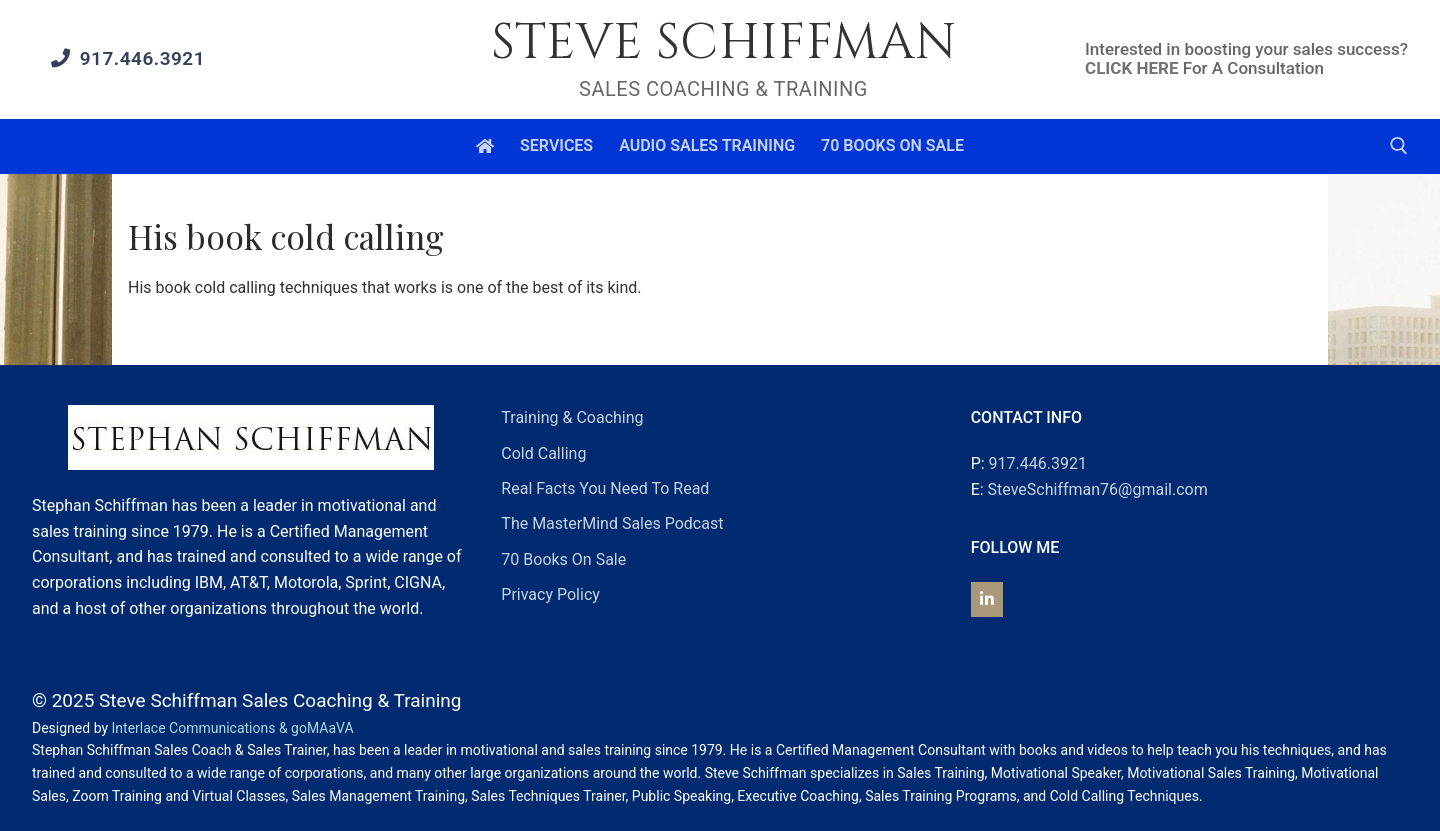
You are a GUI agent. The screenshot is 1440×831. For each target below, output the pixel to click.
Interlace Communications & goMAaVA (233, 728)
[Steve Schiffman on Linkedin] (987, 599)
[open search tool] (1399, 146)
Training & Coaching (572, 417)
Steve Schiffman (724, 43)
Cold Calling (543, 453)
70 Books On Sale (563, 559)
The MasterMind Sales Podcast (612, 523)
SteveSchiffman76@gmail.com (1098, 489)
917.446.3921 (128, 58)
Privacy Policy (550, 594)
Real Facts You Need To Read (605, 488)
